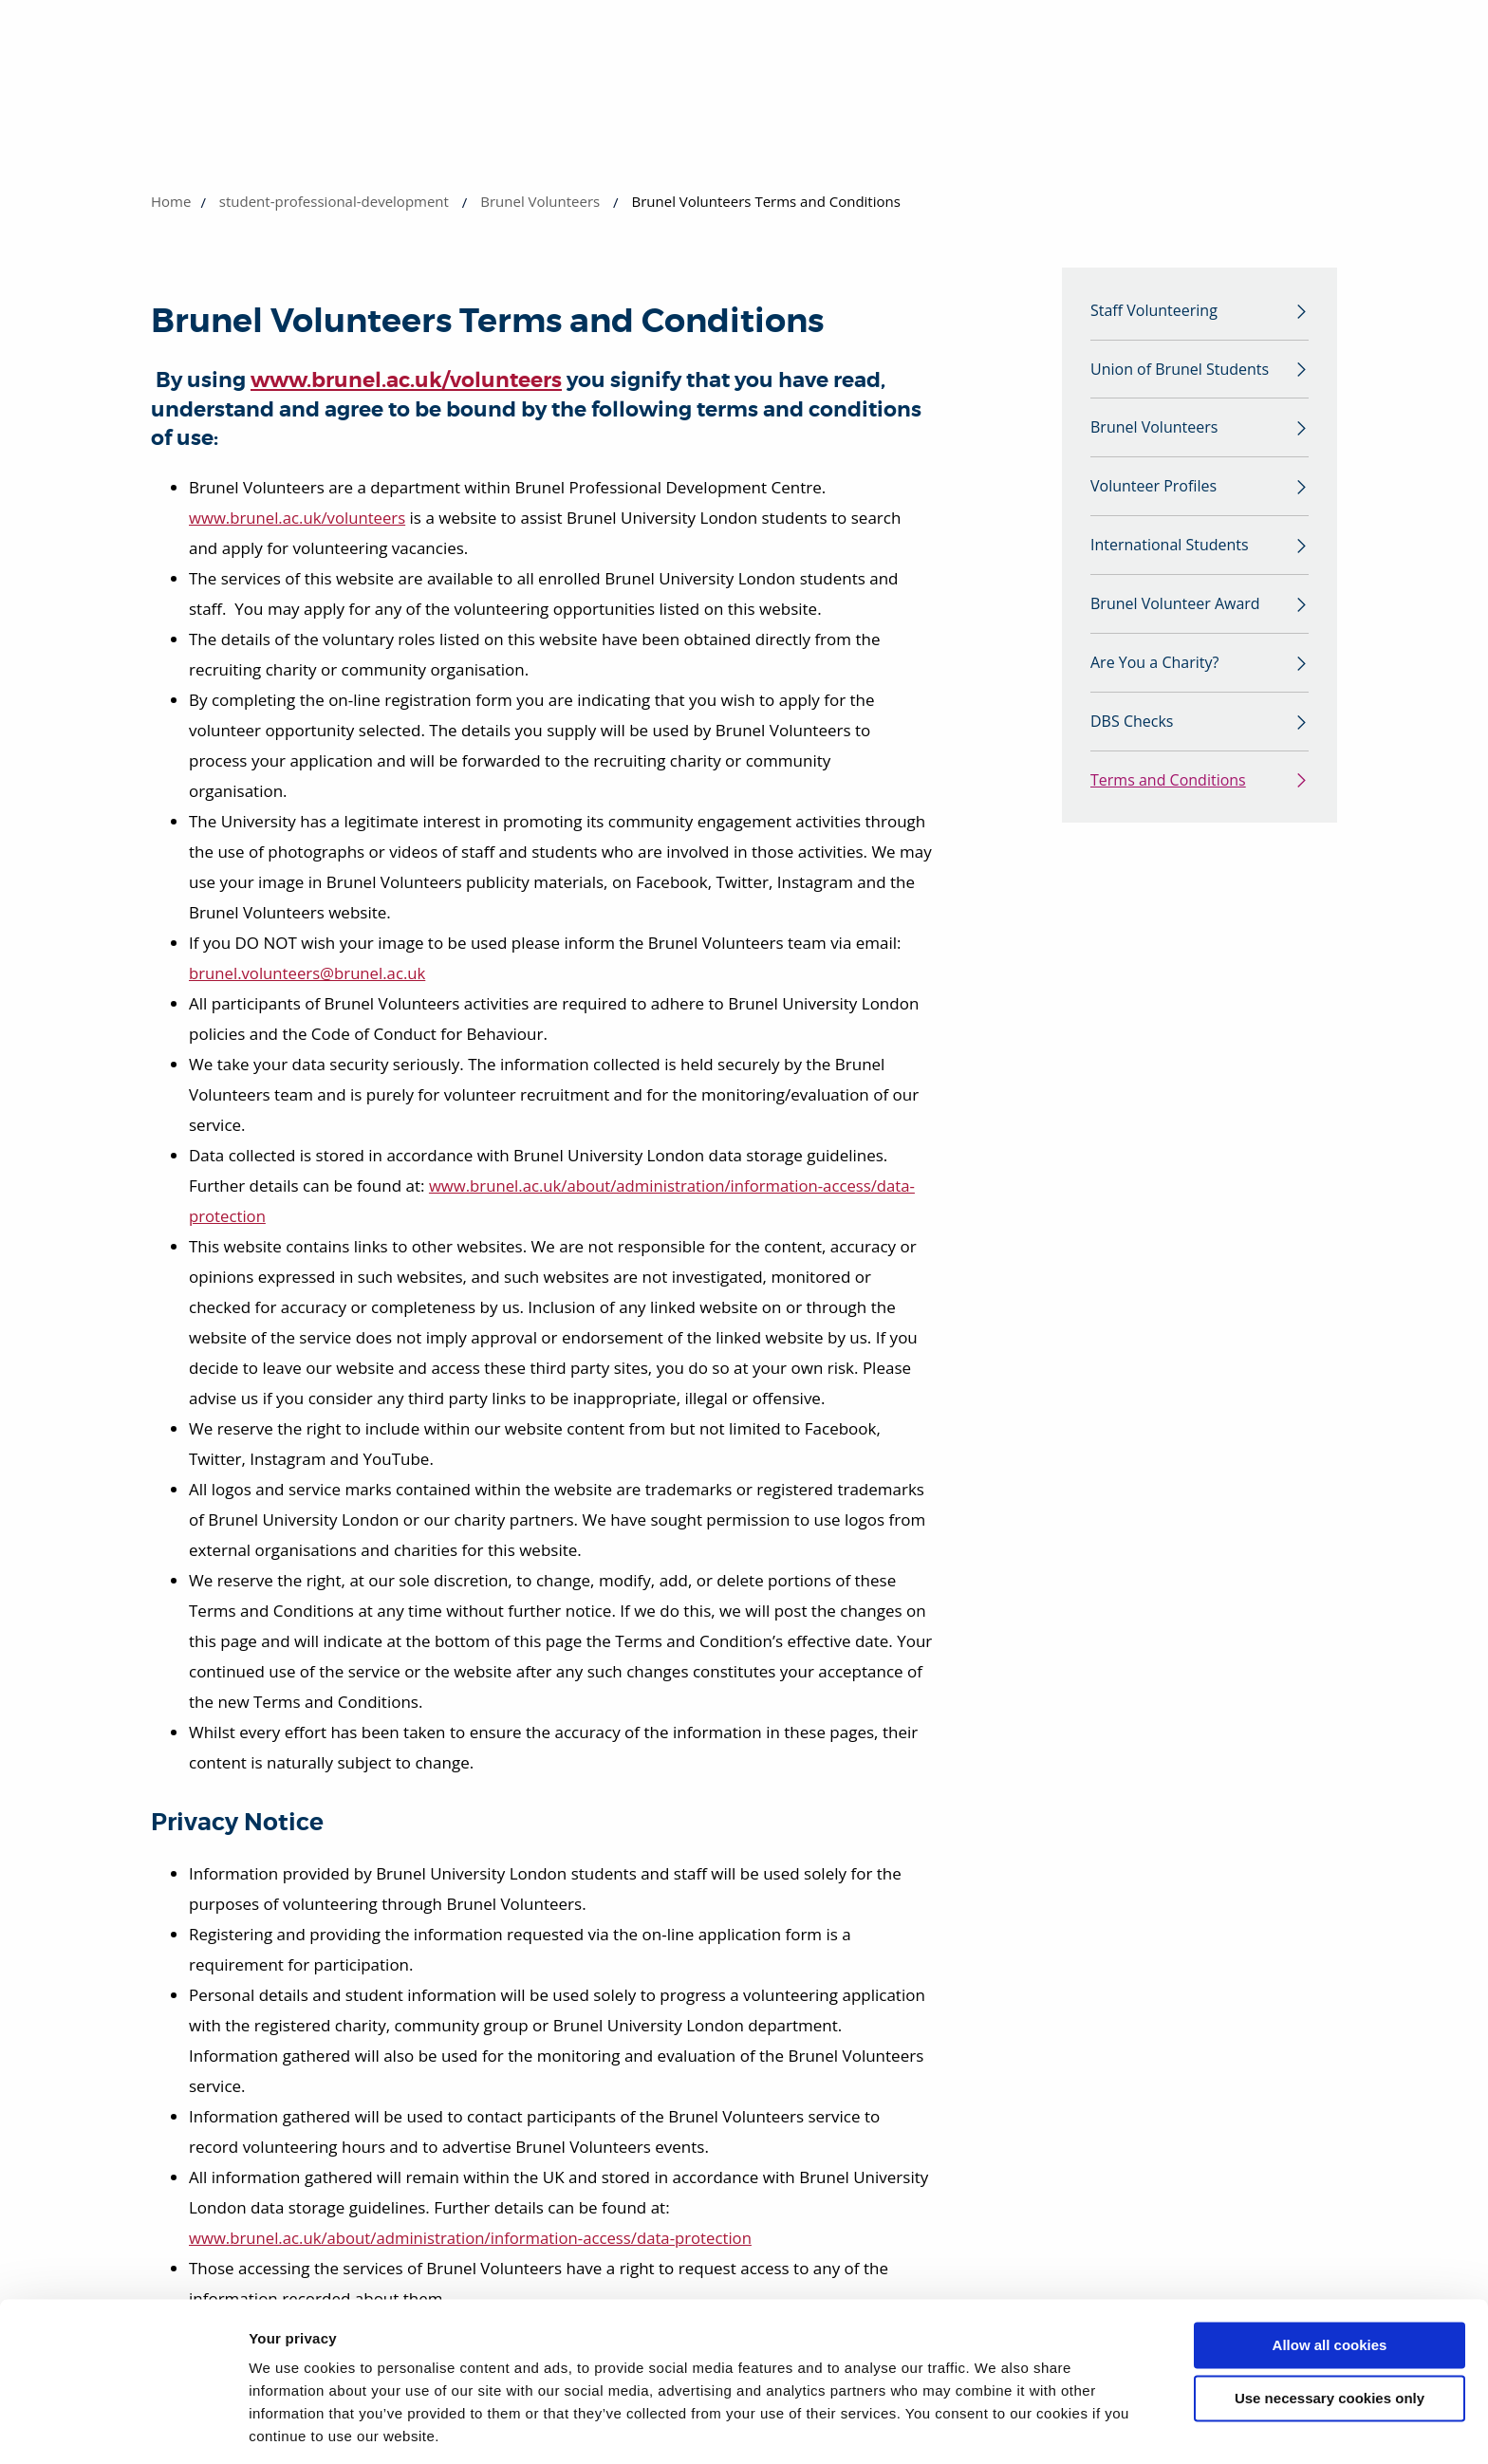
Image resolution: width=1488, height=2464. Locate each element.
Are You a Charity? (1154, 669)
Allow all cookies (1330, 2283)
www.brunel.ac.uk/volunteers (406, 380)
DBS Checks (1131, 729)
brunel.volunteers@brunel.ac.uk (309, 973)
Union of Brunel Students (1179, 371)
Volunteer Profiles (1153, 490)
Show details (293, 2426)
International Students (1169, 550)
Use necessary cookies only (1329, 2336)
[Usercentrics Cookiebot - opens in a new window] (123, 2427)
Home (171, 201)
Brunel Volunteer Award (1175, 610)
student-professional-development (334, 201)
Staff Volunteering (1154, 311)
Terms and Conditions (1168, 789)
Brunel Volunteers (540, 201)
